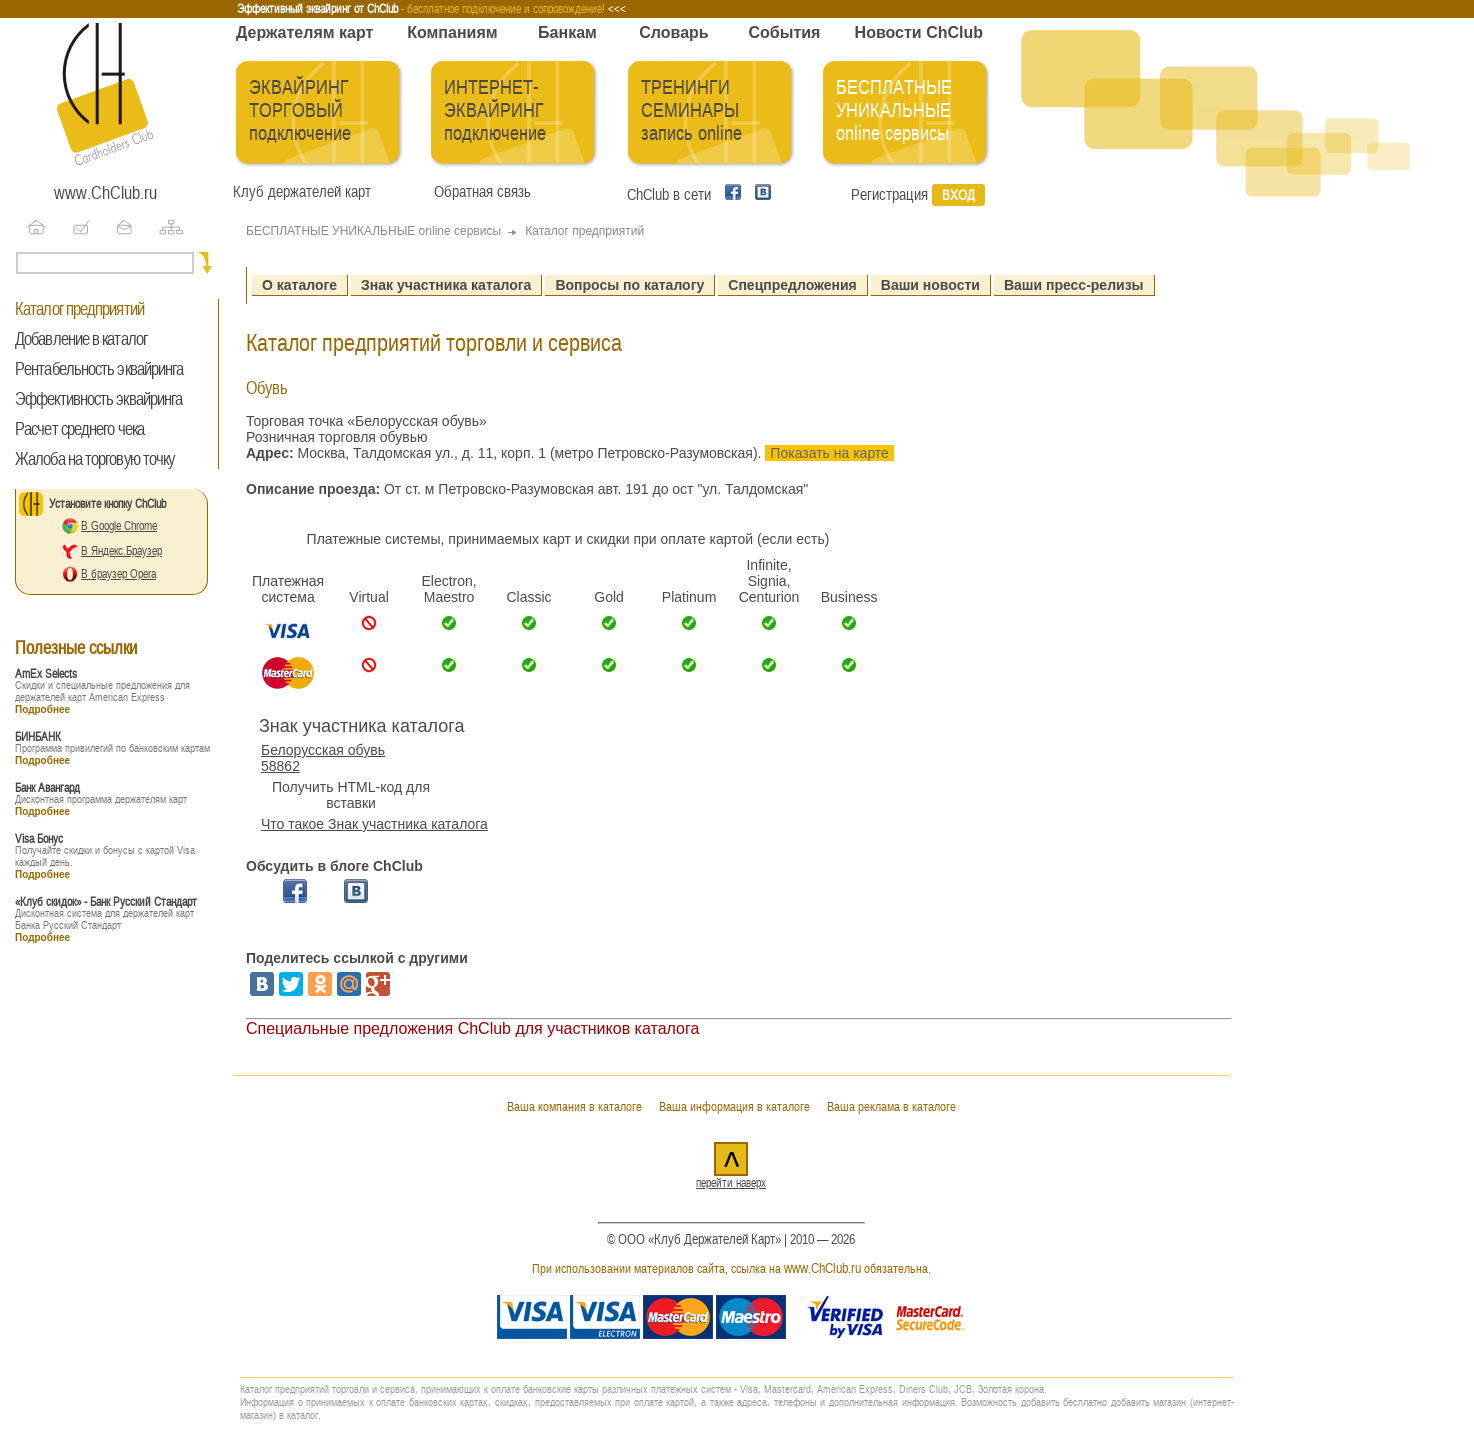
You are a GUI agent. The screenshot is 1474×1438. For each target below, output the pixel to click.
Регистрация (889, 195)
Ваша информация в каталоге (734, 1106)
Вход (958, 195)
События (785, 32)
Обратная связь (478, 192)
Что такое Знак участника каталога (374, 824)
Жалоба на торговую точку (94, 459)
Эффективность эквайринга (98, 399)
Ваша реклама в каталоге (891, 1106)
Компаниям (452, 32)
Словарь (673, 32)
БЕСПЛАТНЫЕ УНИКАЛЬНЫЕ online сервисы (894, 110)
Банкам (567, 32)
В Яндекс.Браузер (121, 551)
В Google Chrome (119, 526)
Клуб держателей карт (302, 192)
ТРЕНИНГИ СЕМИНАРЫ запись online (691, 110)
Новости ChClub (919, 32)
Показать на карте (829, 453)
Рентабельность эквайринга (99, 369)
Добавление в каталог (81, 339)
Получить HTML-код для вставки (351, 795)
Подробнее (42, 709)
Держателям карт (304, 32)
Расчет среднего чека (79, 429)
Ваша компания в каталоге (574, 1106)
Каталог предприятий (79, 309)
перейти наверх (731, 1183)
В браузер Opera (118, 574)
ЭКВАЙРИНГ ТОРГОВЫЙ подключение (300, 110)
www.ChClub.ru (105, 193)
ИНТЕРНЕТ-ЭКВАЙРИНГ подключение (495, 110)
